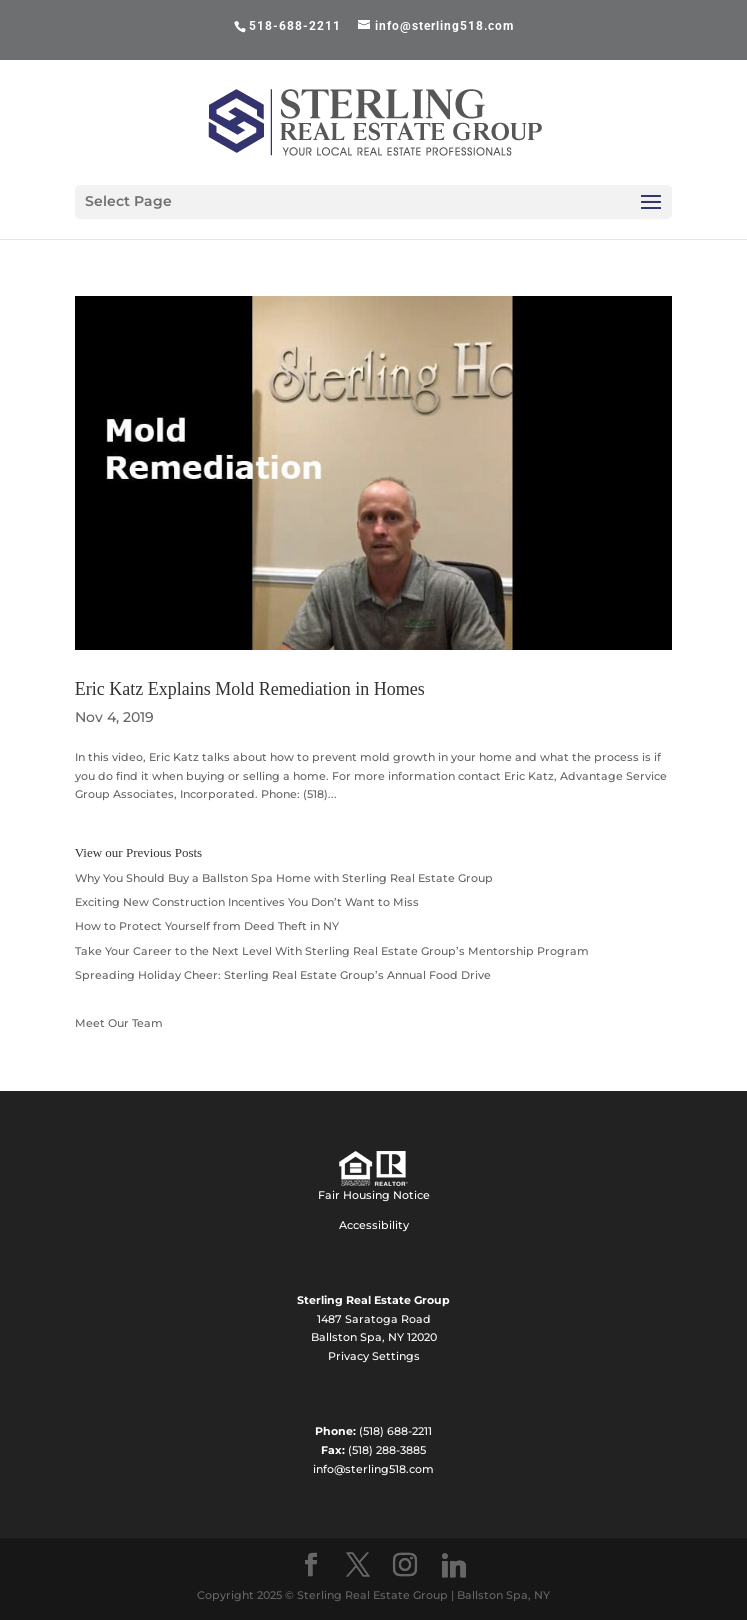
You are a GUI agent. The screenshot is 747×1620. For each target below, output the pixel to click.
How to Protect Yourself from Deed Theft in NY (207, 926)
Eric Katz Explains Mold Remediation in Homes (250, 689)
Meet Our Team (119, 1023)
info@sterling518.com (373, 1469)
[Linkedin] (454, 1566)
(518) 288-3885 (387, 1450)
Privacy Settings (374, 1356)
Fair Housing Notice (374, 1195)
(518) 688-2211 (395, 1431)
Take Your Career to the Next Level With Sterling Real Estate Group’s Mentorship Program (332, 951)
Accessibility (374, 1225)
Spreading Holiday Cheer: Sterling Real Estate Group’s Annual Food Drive (283, 975)
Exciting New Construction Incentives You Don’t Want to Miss (247, 902)
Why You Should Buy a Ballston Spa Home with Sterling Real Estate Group (284, 878)
